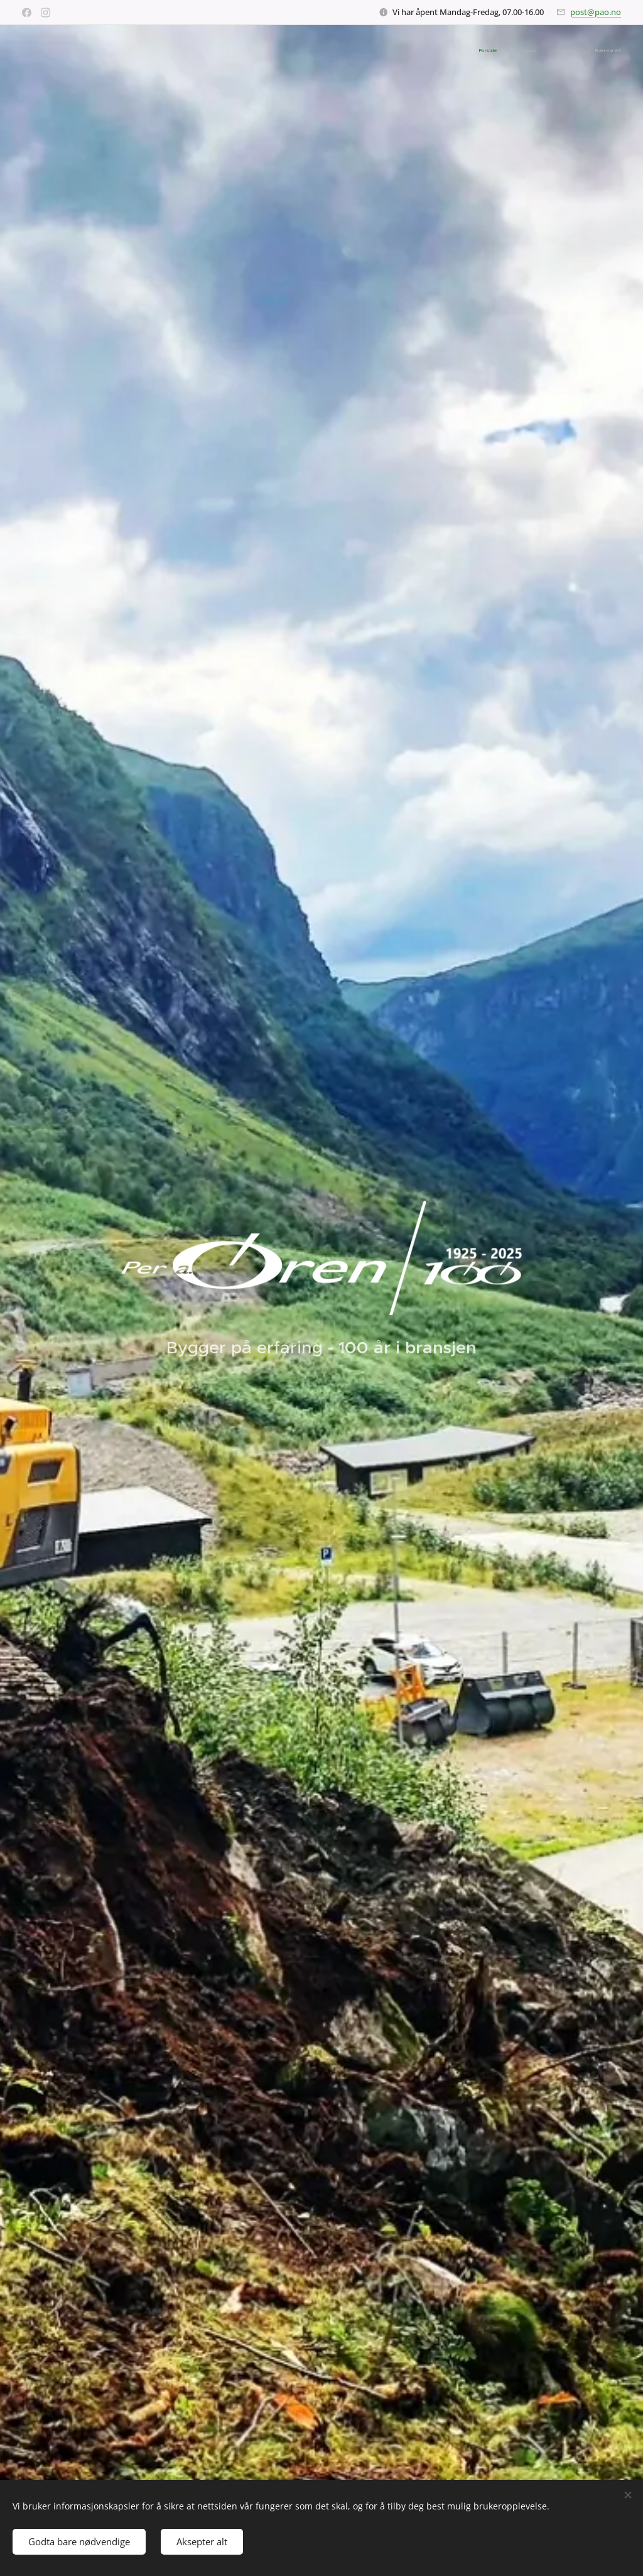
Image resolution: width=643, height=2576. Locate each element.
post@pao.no (595, 12)
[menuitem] (564, 51)
